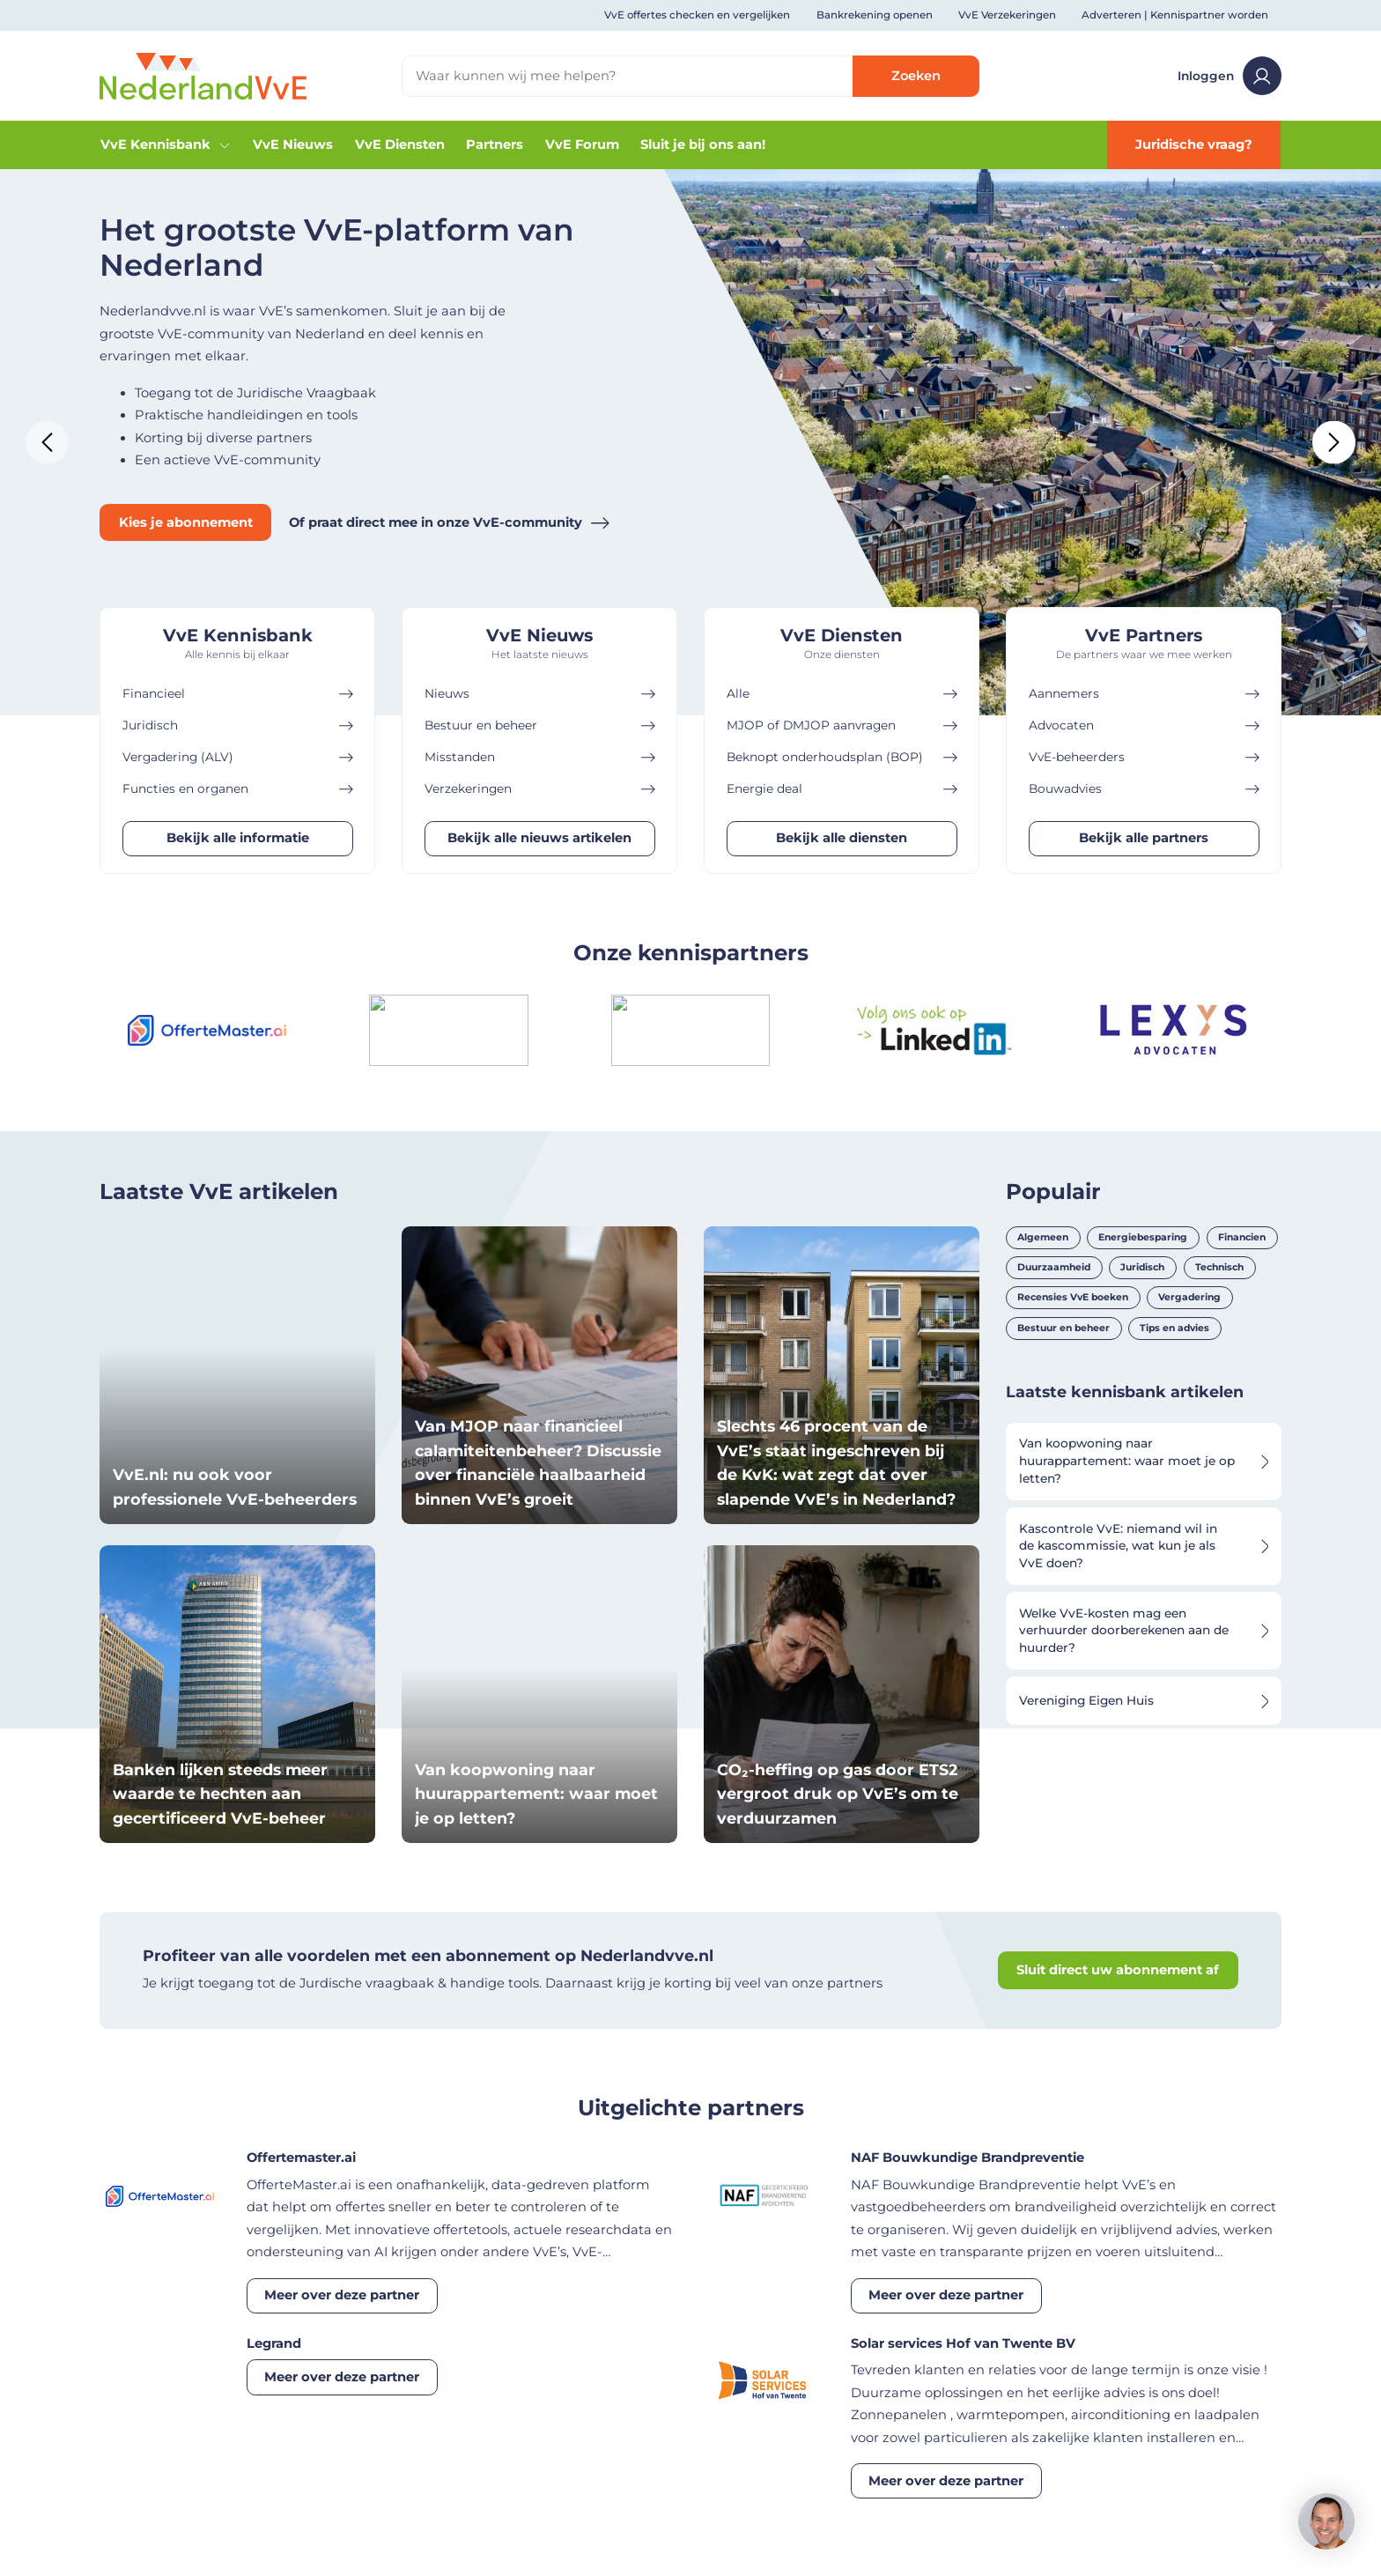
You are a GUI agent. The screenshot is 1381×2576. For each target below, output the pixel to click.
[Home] (203, 75)
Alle (842, 693)
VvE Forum (582, 144)
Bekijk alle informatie (237, 838)
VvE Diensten (400, 144)
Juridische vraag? (1193, 144)
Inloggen (1229, 75)
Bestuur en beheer (540, 725)
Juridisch (237, 725)
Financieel (237, 693)
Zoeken (916, 76)
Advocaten (1144, 725)
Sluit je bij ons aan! (702, 144)
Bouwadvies (1144, 788)
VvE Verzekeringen (1007, 15)
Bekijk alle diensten (841, 838)
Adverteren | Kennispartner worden (1175, 15)
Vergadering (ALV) (237, 757)
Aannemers (1144, 693)
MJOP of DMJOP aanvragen (842, 725)
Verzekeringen (540, 788)
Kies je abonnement (186, 522)
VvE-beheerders (1144, 757)
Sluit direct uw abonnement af (1117, 1970)
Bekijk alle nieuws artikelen (539, 838)
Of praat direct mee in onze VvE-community (449, 523)
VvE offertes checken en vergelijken (697, 15)
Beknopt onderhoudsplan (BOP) (842, 757)
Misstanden (540, 757)
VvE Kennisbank (166, 144)
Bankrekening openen (874, 15)
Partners (494, 144)
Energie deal (842, 788)
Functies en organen (237, 788)
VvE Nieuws (293, 144)
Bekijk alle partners (1143, 838)
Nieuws (540, 693)
